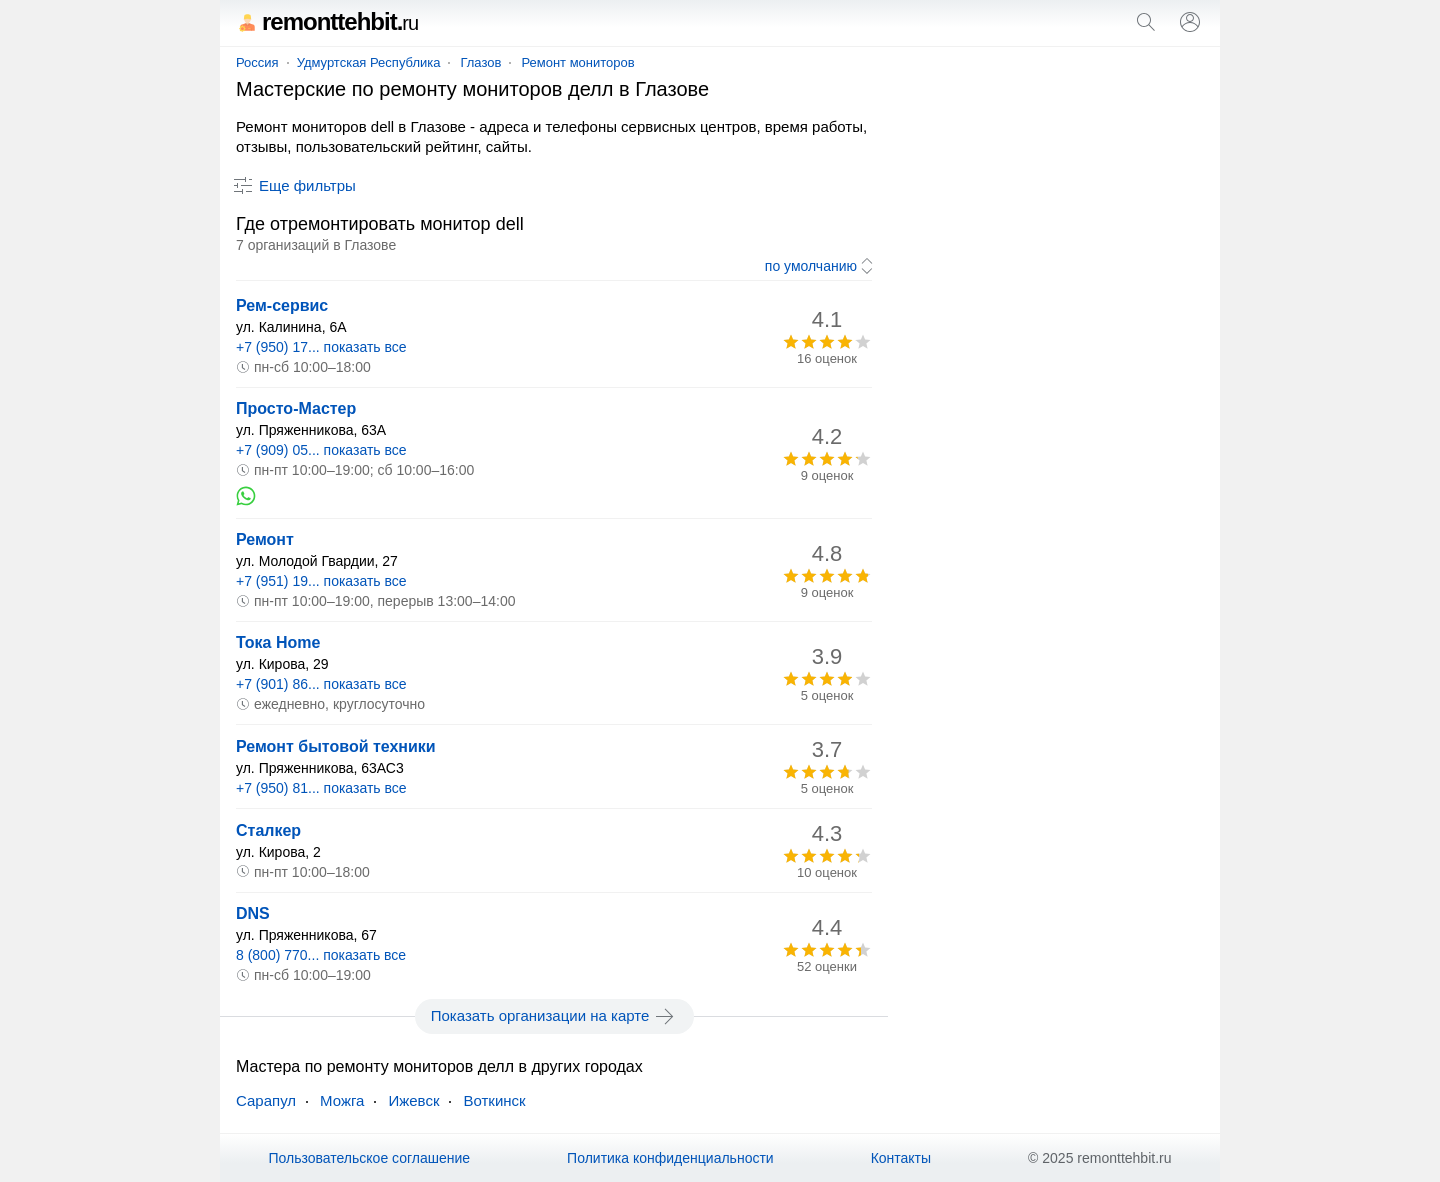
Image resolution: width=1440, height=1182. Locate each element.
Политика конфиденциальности (670, 1158)
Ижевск (413, 1100)
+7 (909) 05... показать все (321, 450)
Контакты (901, 1158)
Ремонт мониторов (577, 62)
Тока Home (278, 642)
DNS (253, 913)
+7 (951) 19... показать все (321, 581)
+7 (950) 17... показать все (321, 347)
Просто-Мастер (296, 408)
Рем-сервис (282, 305)
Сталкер (268, 830)
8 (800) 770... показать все (321, 955)
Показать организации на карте (554, 1016)
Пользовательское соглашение (369, 1158)
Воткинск (494, 1100)
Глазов (480, 62)
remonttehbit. (327, 21)
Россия (257, 62)
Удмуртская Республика (369, 62)
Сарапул (266, 1100)
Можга (342, 1100)
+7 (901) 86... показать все (321, 684)
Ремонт (265, 539)
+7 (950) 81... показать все (321, 788)
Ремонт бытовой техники (336, 746)
